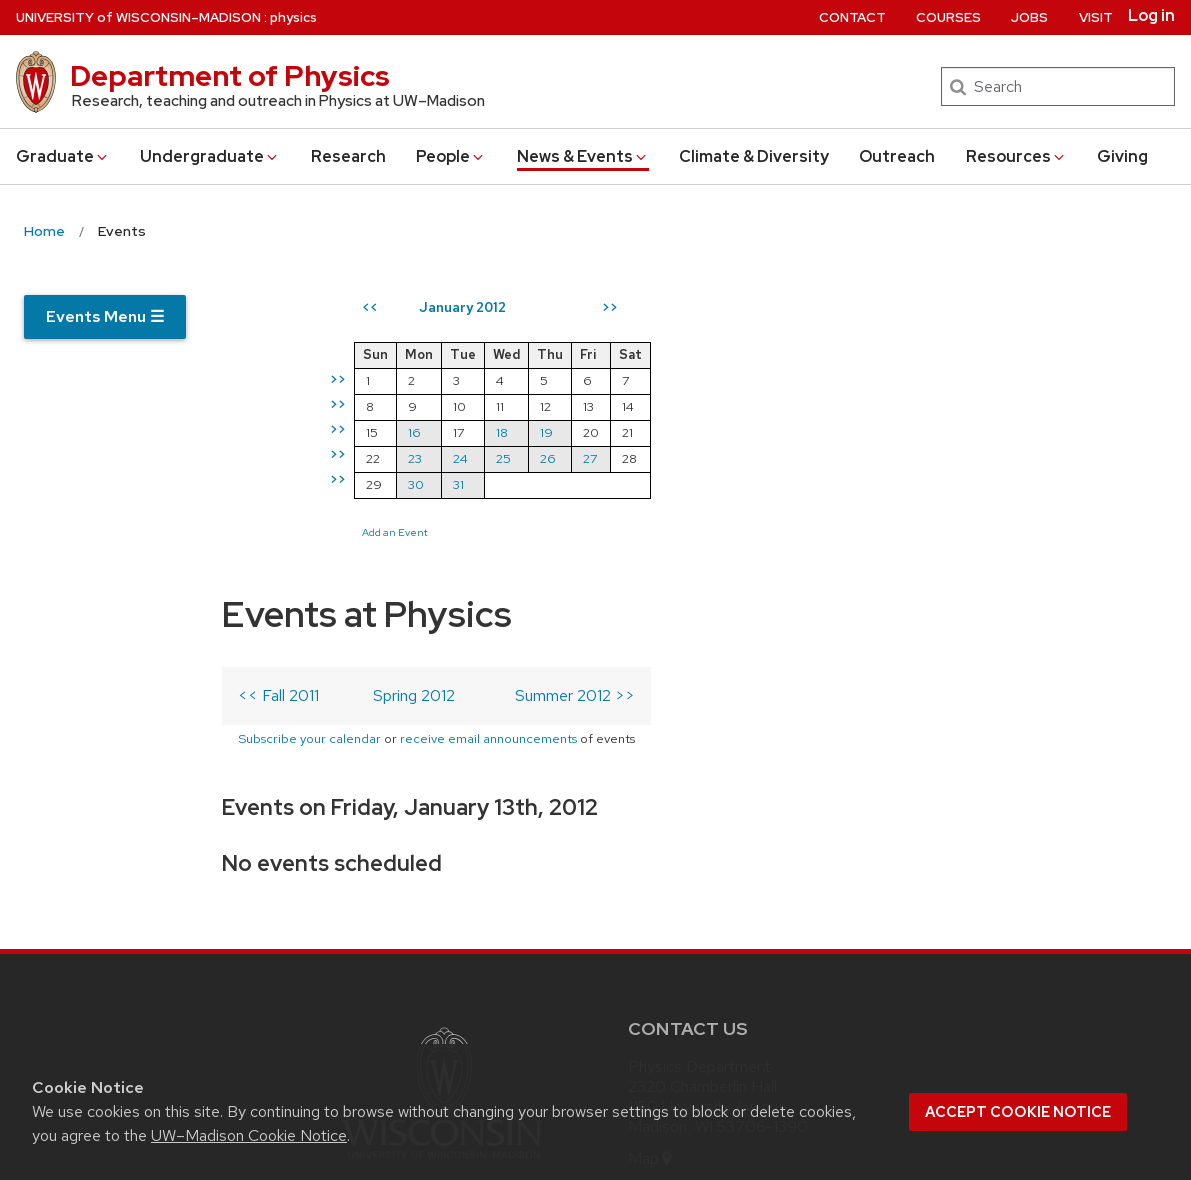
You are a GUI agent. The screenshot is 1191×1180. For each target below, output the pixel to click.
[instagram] (686, 972)
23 (779, 458)
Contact (852, 17)
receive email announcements (488, 442)
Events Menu (105, 316)
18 (866, 432)
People (451, 156)
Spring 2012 (414, 399)
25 (867, 458)
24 (824, 458)
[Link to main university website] (442, 868)
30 (780, 484)
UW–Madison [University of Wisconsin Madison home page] (138, 17)
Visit (1096, 17)
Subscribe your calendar (309, 442)
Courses (948, 17)
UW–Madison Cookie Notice (249, 1135)
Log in (1151, 16)
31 (822, 484)
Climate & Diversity (754, 156)
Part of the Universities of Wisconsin (442, 900)
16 (778, 432)
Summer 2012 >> (575, 399)
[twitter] (645, 972)
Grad (63, 156)
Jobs (1029, 17)
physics (293, 17)
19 (910, 432)
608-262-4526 (735, 928)
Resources (1016, 156)
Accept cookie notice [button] (1018, 1112)
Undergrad (210, 156)
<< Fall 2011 (278, 399)
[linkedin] (728, 972)
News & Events (583, 156)
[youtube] (769, 972)
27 (954, 458)
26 (912, 458)
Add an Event (759, 532)
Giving (1122, 156)
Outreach (897, 156)
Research (348, 156)
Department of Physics (230, 76)
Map (651, 864)
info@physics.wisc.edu (748, 896)
